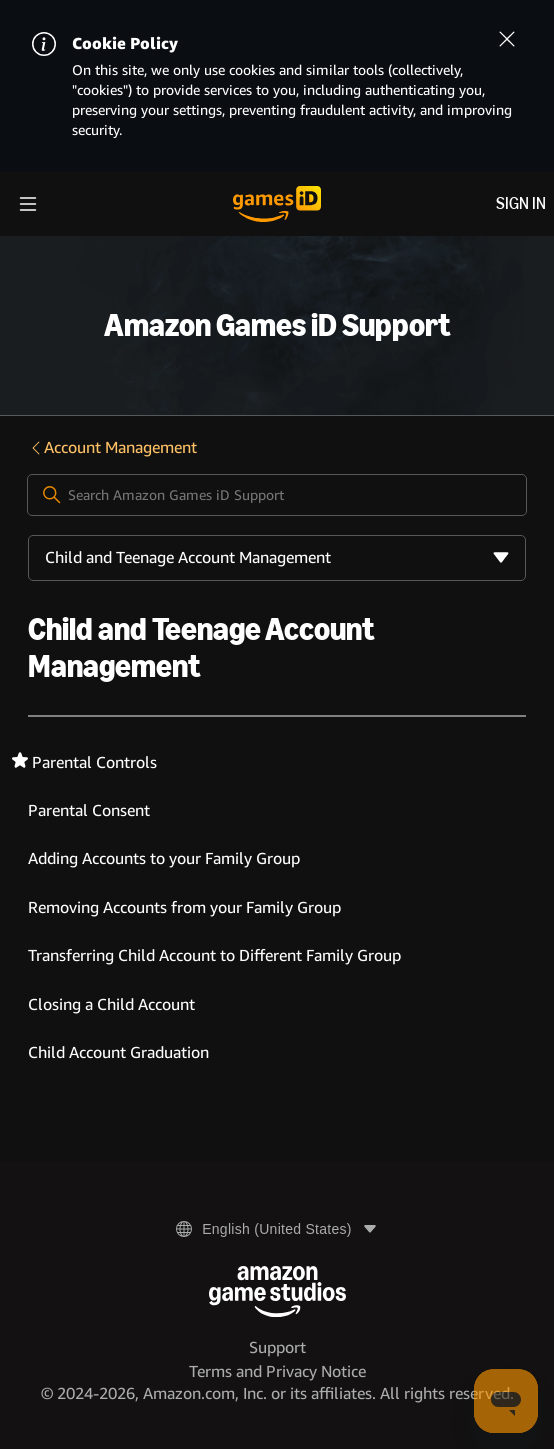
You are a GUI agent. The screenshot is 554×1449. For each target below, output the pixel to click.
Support (277, 1347)
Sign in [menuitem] (521, 203)
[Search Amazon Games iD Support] (277, 495)
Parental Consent (89, 810)
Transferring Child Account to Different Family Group (214, 955)
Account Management (112, 447)
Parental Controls (94, 762)
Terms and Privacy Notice (277, 1371)
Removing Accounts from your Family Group (184, 907)
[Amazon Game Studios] (277, 1291)
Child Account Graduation (118, 1052)
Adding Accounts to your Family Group (164, 858)
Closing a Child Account (111, 1004)
